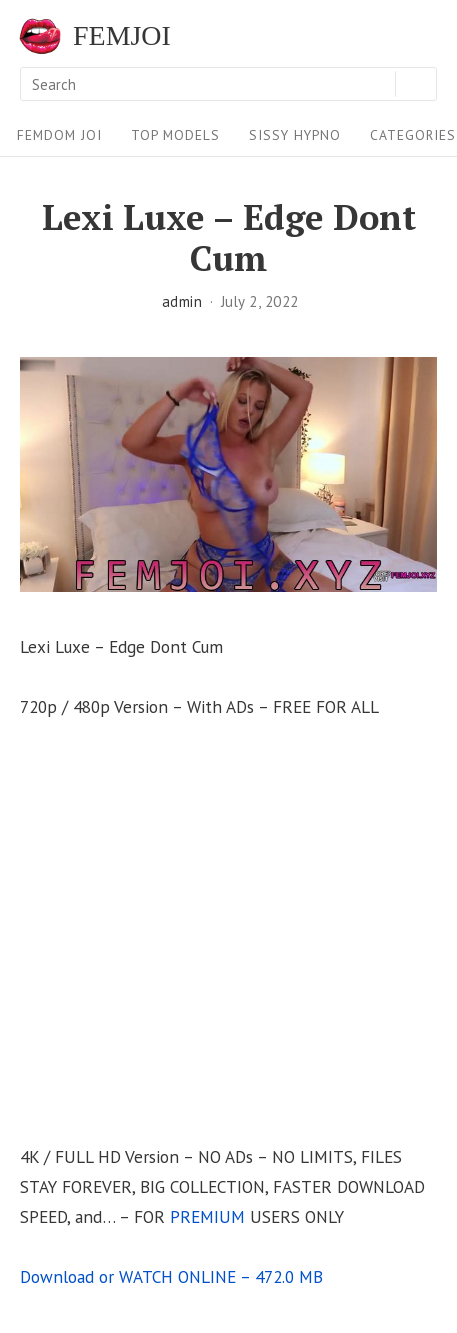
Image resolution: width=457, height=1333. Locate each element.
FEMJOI (122, 36)
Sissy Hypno (295, 135)
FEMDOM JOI (59, 135)
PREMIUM (207, 1216)
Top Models (175, 135)
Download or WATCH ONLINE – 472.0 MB (171, 1276)
